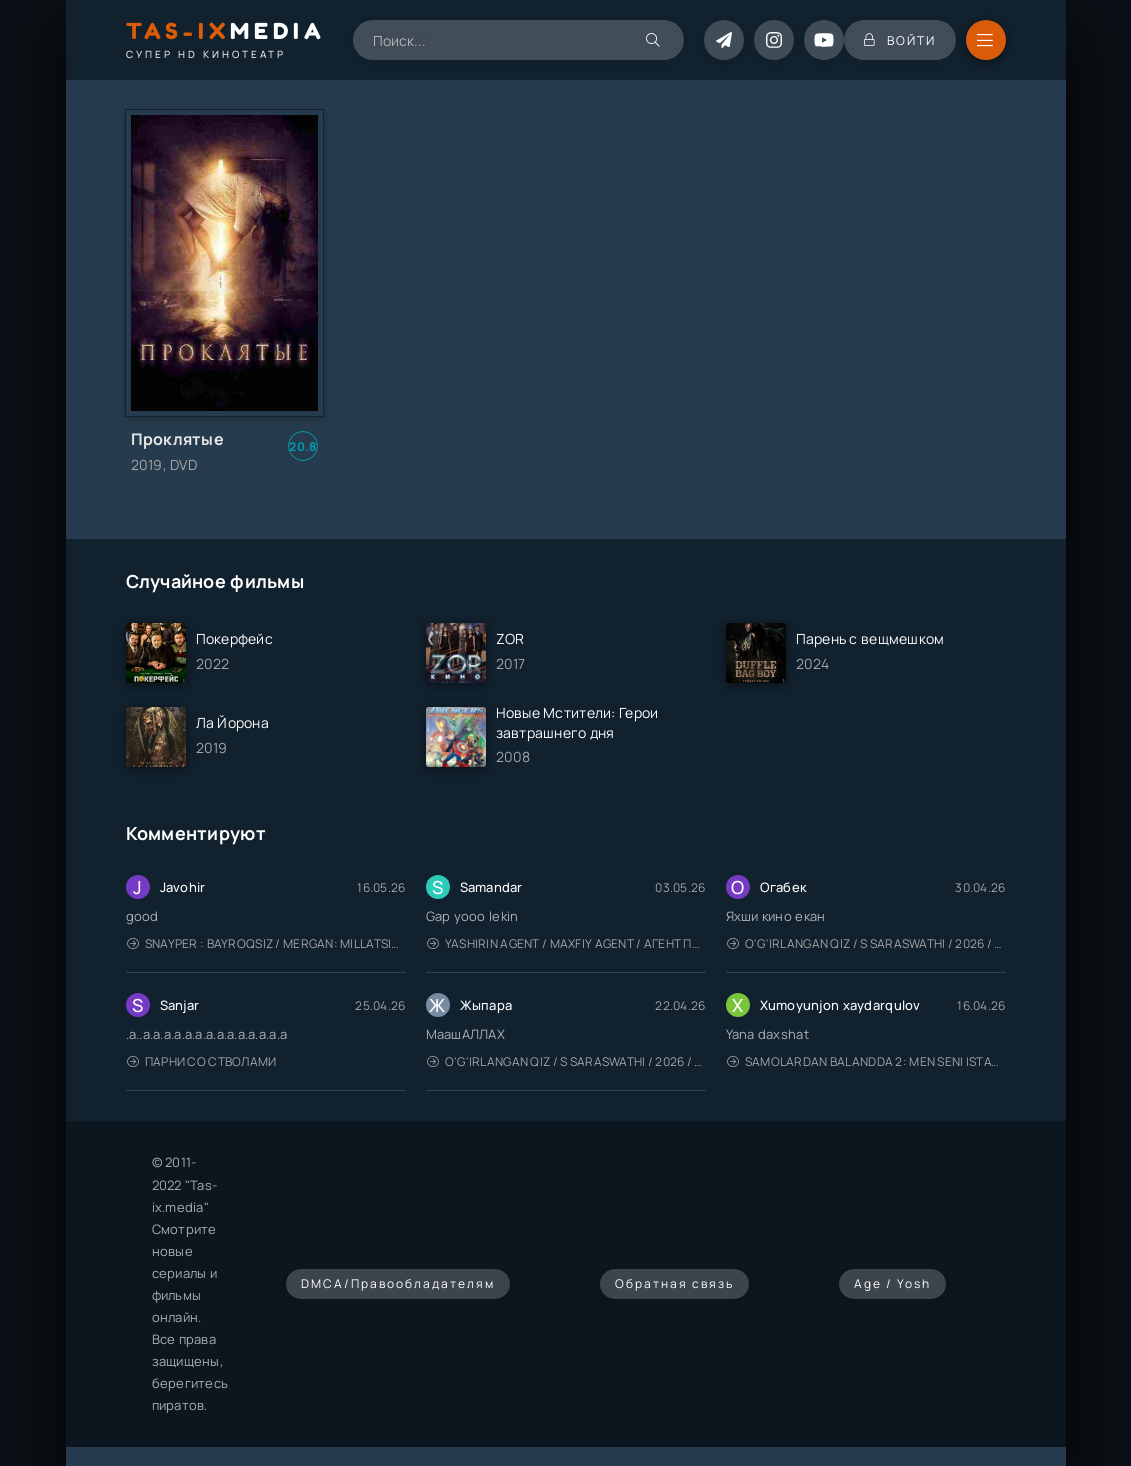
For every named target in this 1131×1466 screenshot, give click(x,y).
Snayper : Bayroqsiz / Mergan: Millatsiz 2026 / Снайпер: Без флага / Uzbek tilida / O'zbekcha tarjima (266, 943)
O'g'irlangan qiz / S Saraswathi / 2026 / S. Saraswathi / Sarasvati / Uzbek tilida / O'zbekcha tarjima (866, 943)
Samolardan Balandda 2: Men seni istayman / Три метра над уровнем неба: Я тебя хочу (866, 1061)
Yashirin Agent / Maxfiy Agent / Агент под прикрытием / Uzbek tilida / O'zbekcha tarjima (566, 943)
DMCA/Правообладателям (398, 1283)
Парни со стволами (202, 1061)
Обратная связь (674, 1283)
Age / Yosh (892, 1283)
